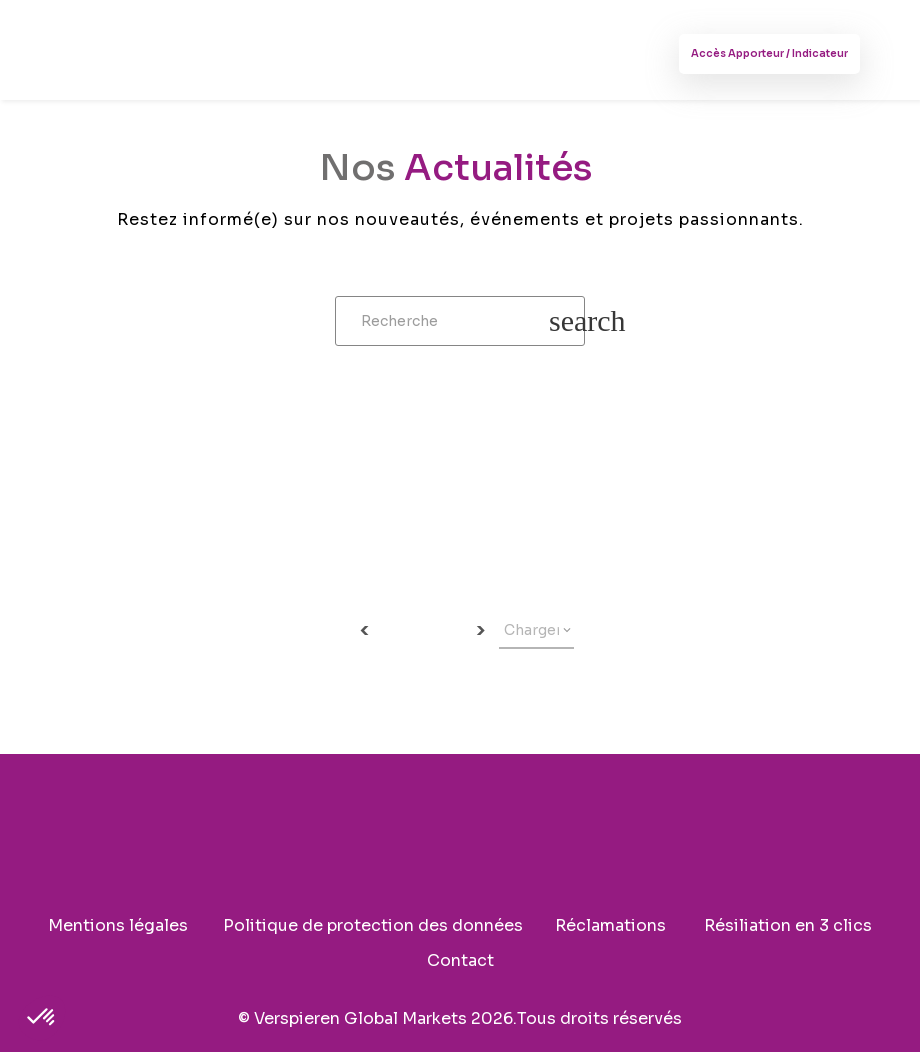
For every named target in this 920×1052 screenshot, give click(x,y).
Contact (460, 962)
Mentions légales (118, 927)
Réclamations (610, 927)
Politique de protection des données (373, 927)
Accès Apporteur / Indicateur (769, 53)
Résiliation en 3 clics (788, 927)
